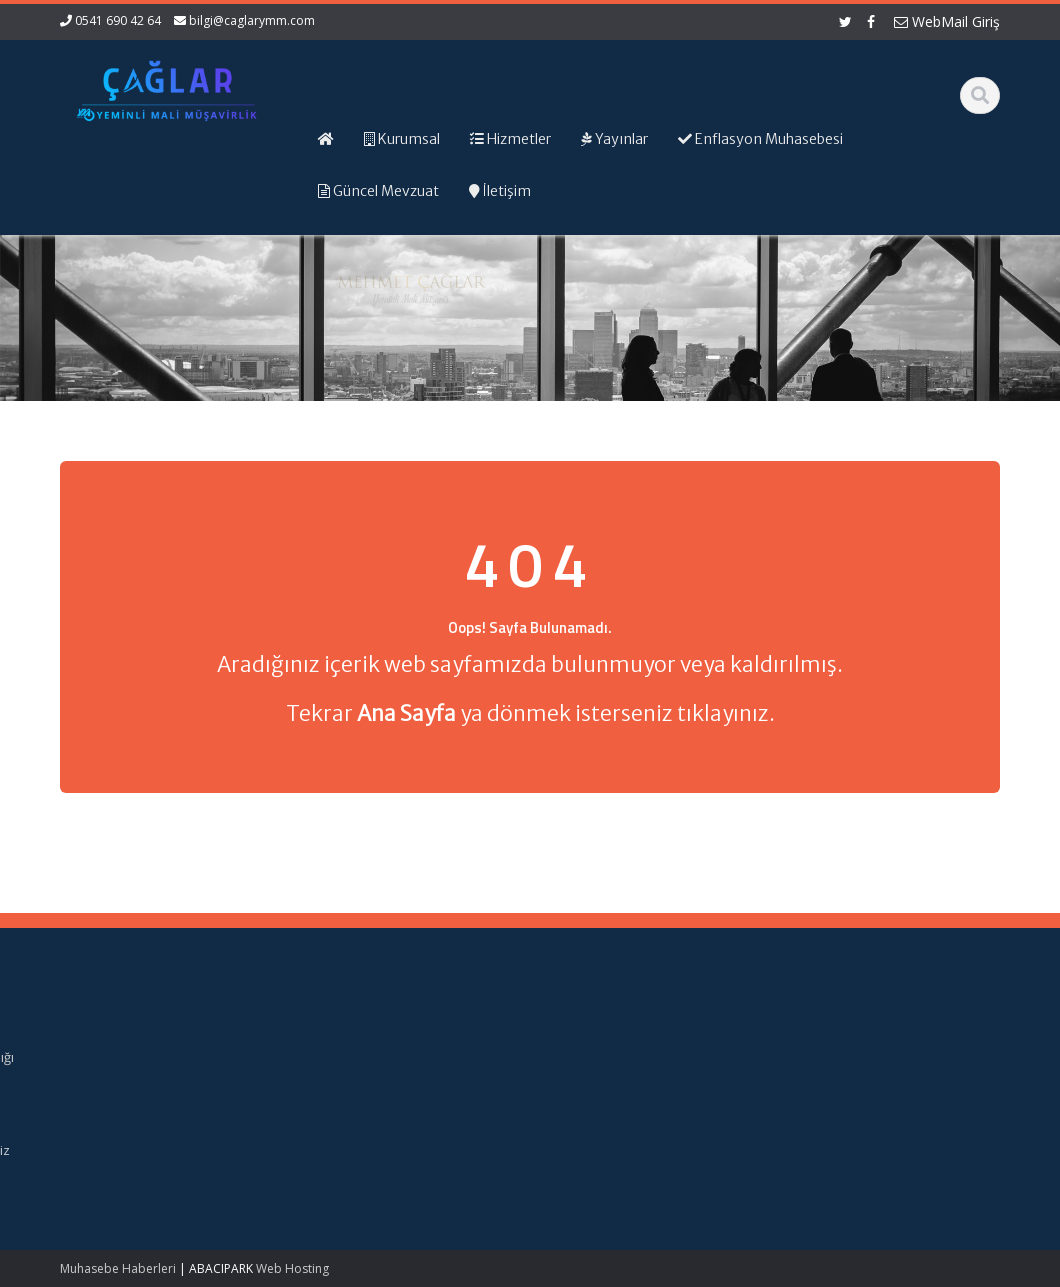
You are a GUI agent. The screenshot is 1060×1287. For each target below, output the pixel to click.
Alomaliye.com (591, 1039)
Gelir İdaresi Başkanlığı (617, 1057)
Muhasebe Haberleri (118, 1268)
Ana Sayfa (336, 1039)
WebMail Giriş (947, 21)
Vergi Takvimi (588, 1131)
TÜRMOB (574, 1113)
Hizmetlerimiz (346, 1076)
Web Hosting (292, 1268)
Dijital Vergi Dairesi (604, 1094)
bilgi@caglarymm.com (252, 20)
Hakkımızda (340, 1057)
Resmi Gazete (590, 1076)
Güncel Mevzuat (354, 1094)
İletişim (326, 1113)
